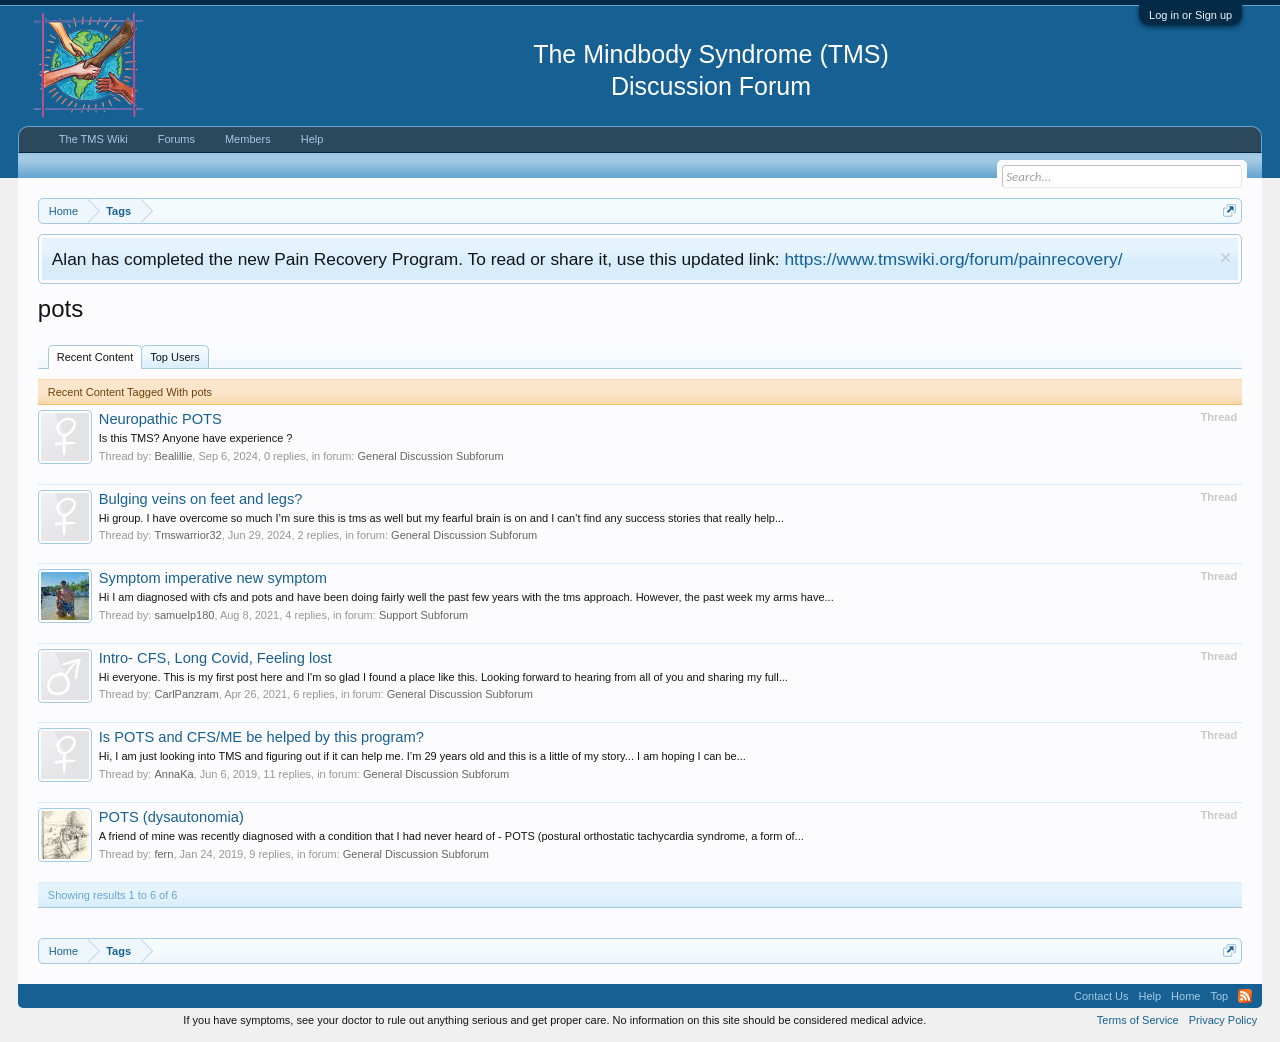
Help (312, 139)
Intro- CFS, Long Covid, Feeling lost (215, 658)
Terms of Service (1138, 1020)
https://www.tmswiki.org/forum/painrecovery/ (953, 259)
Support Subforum (423, 615)
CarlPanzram (186, 694)
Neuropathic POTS (160, 419)
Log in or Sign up (1190, 15)
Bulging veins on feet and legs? (201, 499)
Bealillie (173, 456)
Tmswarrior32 (187, 535)
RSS (1245, 996)
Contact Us (1101, 996)
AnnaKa (173, 774)
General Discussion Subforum (430, 456)
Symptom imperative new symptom (213, 578)
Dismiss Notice (1225, 257)
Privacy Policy (1223, 1020)
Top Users (175, 357)
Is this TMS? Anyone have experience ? (196, 438)
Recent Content (95, 357)
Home (1185, 996)
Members (248, 139)
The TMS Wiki (93, 139)
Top (1219, 996)
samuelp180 (184, 615)
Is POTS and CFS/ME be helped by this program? (261, 737)
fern (163, 854)
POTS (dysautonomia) (171, 817)
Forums (176, 139)
